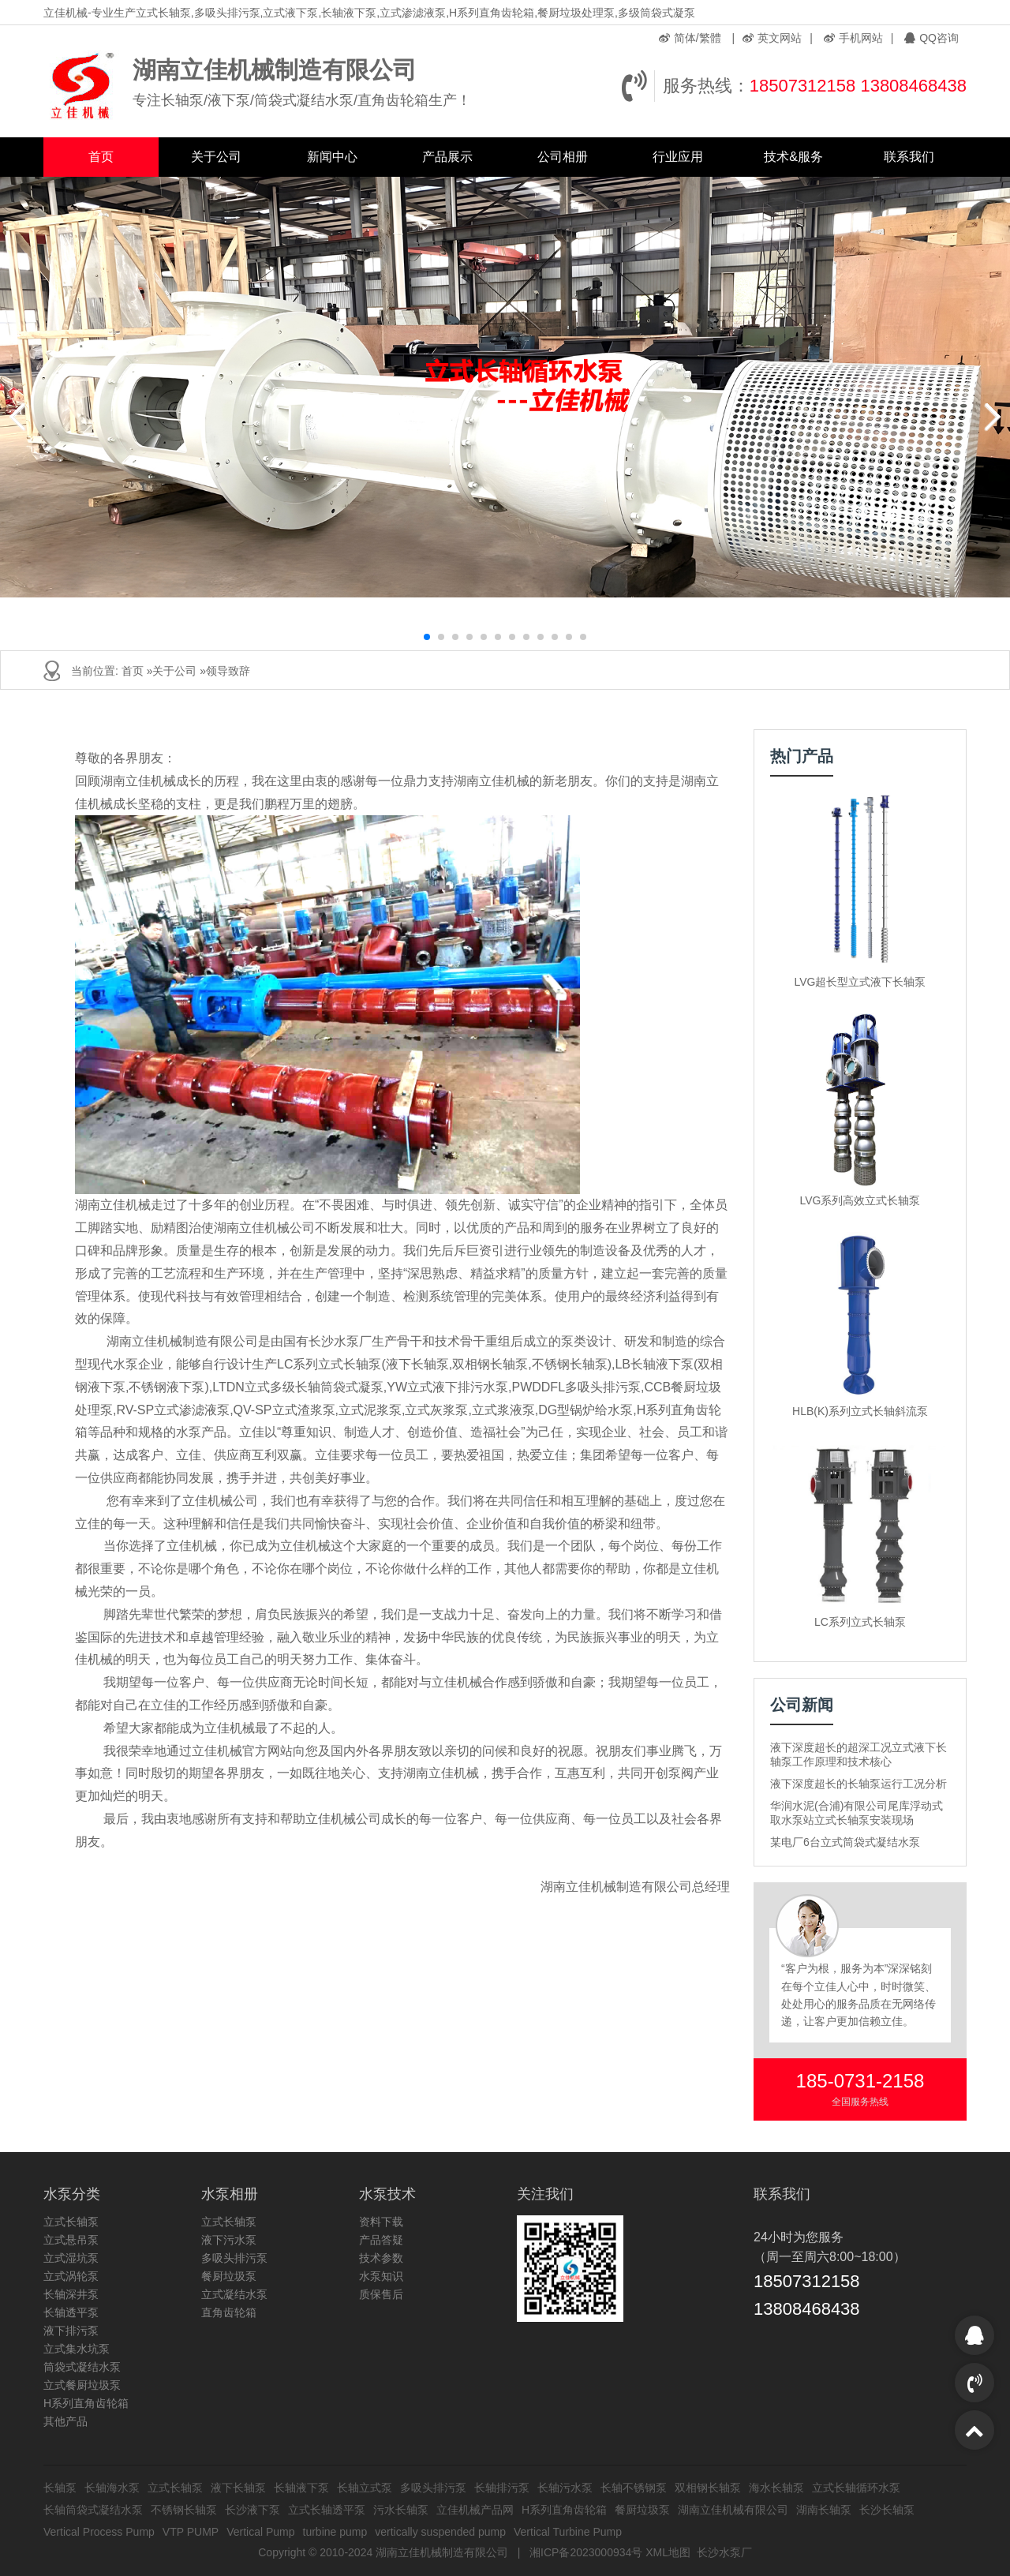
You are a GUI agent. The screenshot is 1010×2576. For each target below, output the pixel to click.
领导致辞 (228, 671)
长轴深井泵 (71, 2294)
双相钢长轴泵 (708, 2487)
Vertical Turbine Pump (568, 2531)
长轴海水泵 (112, 2487)
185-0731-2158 (860, 2080)
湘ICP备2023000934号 (585, 2552)
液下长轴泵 (238, 2487)
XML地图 (667, 2552)
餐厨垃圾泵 (228, 2276)
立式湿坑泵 (71, 2258)
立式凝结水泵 (234, 2294)
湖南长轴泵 (823, 2509)
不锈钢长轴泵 (184, 2509)
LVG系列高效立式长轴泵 (860, 1200)
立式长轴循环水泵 (856, 2487)
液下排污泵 (71, 2330)
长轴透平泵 (71, 2312)
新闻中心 (332, 156)
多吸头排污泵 (234, 2258)
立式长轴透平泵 (326, 2509)
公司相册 (562, 156)
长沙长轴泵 (887, 2509)
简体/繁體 (690, 38)
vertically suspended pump (440, 2531)
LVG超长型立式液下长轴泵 (860, 981)
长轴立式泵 (364, 2487)
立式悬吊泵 (71, 2239)
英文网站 (772, 38)
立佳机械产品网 (475, 2509)
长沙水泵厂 (724, 2552)
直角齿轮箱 (228, 2312)
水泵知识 (381, 2276)
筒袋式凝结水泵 (82, 2367)
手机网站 (853, 38)
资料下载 (381, 2221)
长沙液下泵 (252, 2509)
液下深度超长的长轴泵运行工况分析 (858, 1783)
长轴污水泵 (565, 2487)
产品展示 (447, 156)
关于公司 (216, 156)
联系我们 (909, 156)
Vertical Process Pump (99, 2531)
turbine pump (335, 2531)
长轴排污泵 (501, 2487)
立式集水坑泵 (76, 2348)
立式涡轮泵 (71, 2276)
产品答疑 (381, 2239)
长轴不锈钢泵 (633, 2487)
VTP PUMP (191, 2531)
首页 (101, 156)
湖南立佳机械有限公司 (733, 2509)
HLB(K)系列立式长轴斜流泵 (860, 1411)
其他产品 (65, 2421)
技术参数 (381, 2258)
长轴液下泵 (301, 2487)
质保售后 (381, 2294)
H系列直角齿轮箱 (86, 2403)
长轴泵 (60, 2487)
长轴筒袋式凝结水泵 (93, 2509)
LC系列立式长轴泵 (860, 1622)
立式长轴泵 (71, 2221)
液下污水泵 (228, 2239)
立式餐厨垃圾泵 (82, 2385)
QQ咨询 (931, 38)
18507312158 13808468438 (858, 85)
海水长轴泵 (776, 2487)
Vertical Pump (260, 2531)
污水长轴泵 (400, 2509)
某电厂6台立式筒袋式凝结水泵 (845, 1842)
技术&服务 (793, 156)
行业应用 (678, 156)
